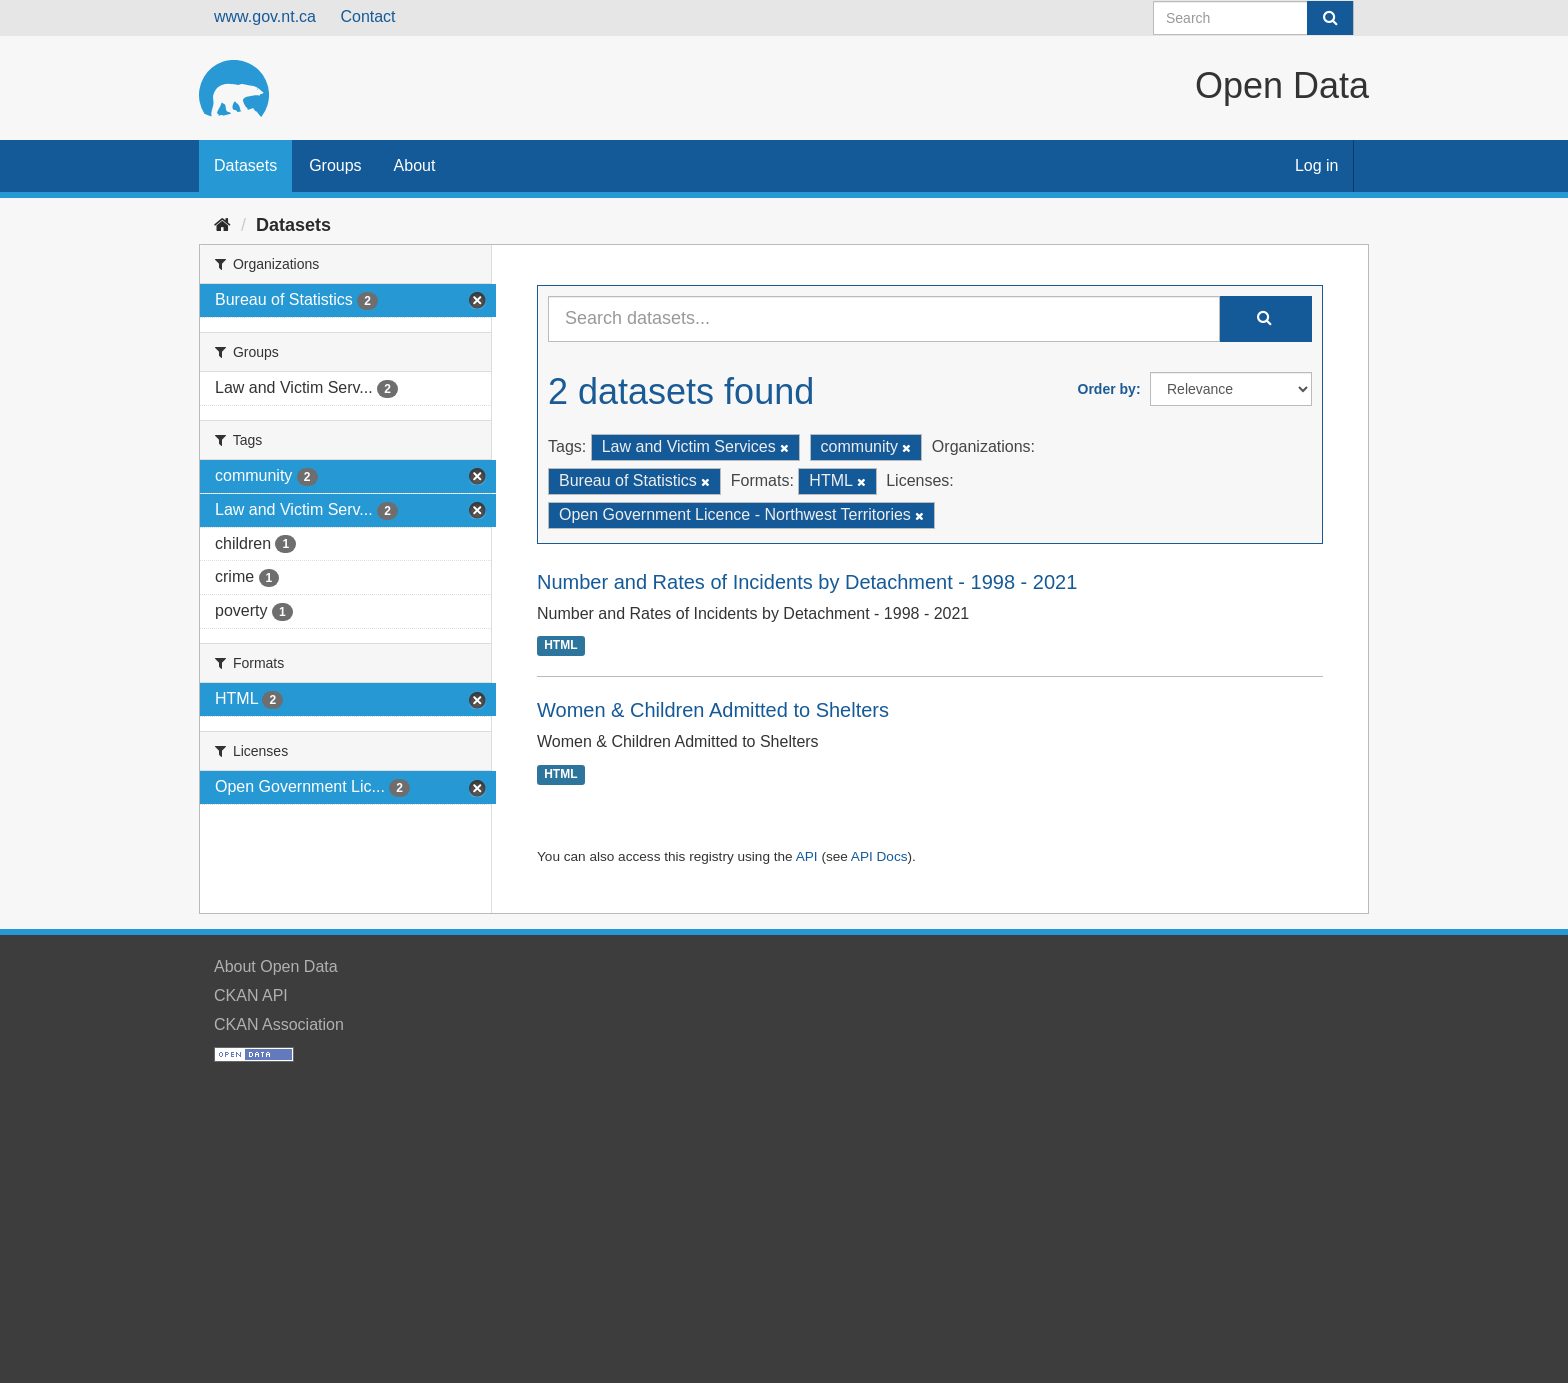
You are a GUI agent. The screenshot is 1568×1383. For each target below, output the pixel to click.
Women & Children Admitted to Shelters (713, 710)
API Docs (879, 856)
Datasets (245, 165)
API (807, 856)
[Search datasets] (1253, 18)
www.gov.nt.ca (265, 16)
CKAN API (251, 995)
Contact (367, 16)
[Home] (222, 225)
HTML (560, 646)
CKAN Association (279, 1024)
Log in (1317, 165)
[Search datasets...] (884, 319)
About (415, 165)
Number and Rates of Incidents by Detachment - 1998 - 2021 (807, 582)
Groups (335, 165)
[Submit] (1330, 18)
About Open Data (276, 966)
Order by (1107, 389)
